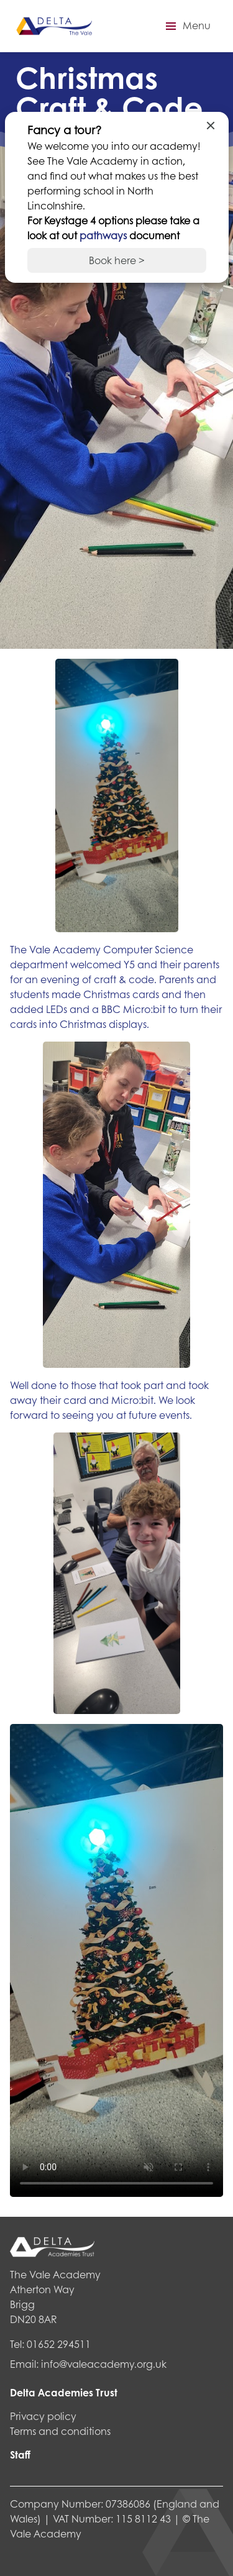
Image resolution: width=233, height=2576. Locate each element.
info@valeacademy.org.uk (104, 2364)
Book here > (117, 260)
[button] (186, 26)
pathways (104, 235)
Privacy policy (43, 2416)
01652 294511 (59, 2344)
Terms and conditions (60, 2431)
